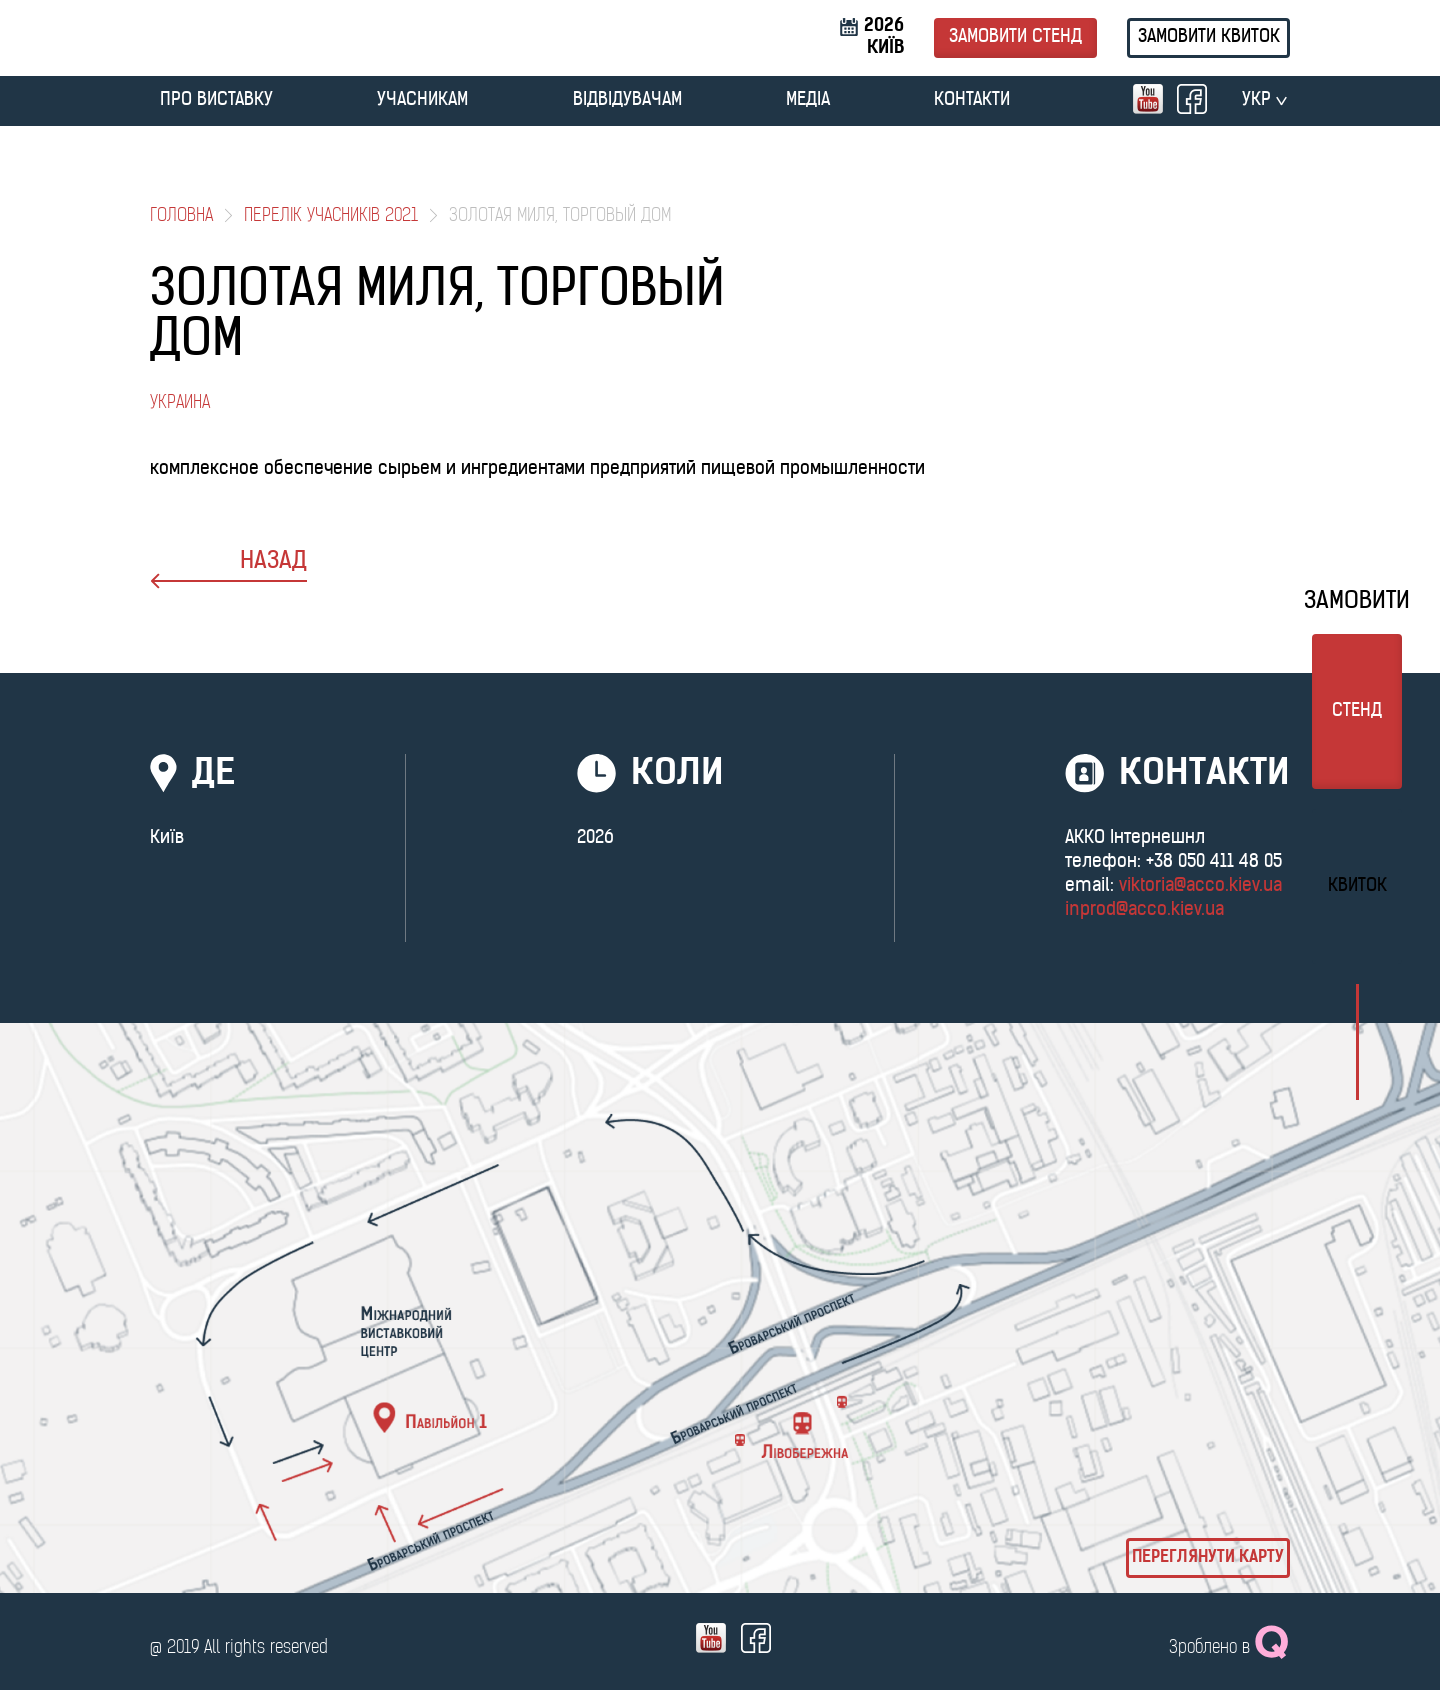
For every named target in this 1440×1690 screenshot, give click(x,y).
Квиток (1357, 886)
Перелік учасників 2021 (331, 216)
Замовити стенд (1015, 37)
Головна (181, 216)
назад (228, 569)
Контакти (972, 100)
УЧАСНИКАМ (422, 100)
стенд (1357, 711)
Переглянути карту (1208, 1558)
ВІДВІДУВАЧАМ (627, 100)
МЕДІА (808, 100)
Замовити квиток (1209, 37)
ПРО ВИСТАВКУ (216, 100)
